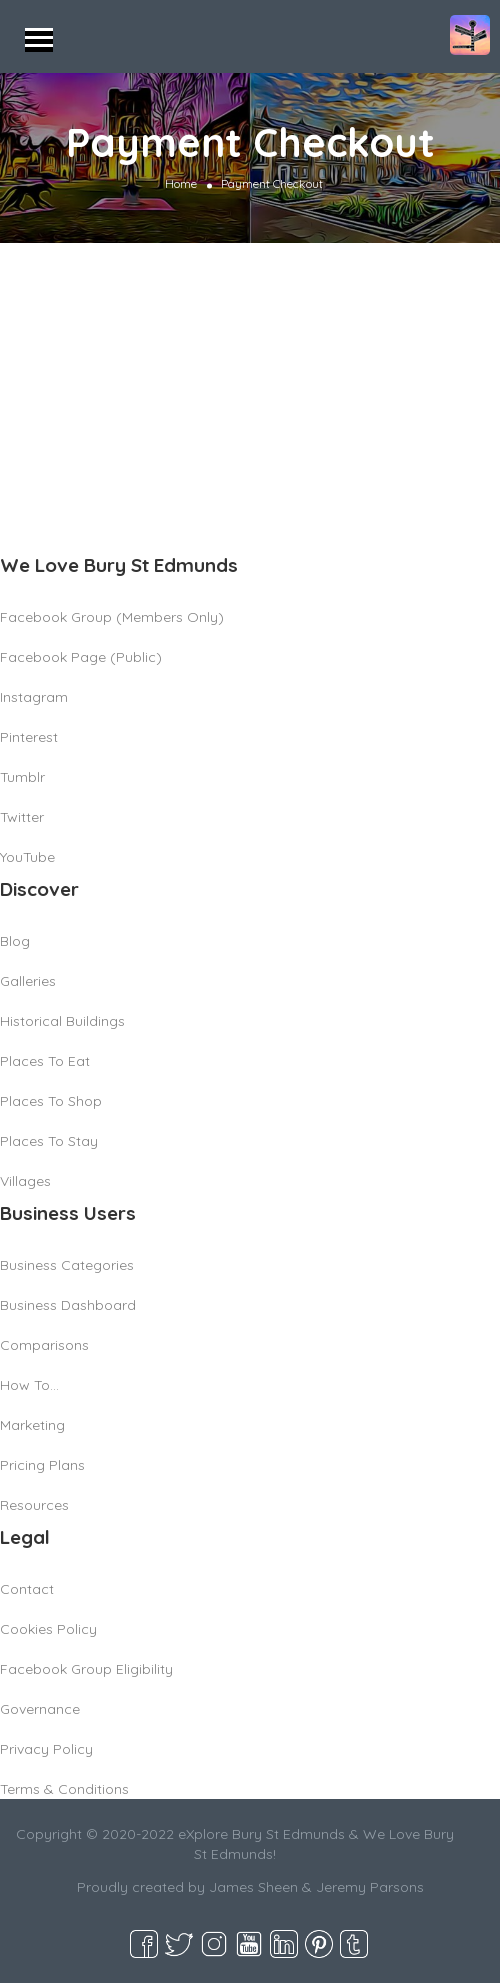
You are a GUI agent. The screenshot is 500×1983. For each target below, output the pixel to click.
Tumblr (22, 777)
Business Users (68, 1213)
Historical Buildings (62, 1021)
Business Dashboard (68, 1305)
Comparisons (44, 1345)
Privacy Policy (46, 1749)
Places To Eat (45, 1061)
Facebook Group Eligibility (86, 1669)
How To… (29, 1385)
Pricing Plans (42, 1465)
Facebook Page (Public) (81, 657)
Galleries (28, 981)
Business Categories (67, 1265)
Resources (34, 1505)
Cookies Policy (48, 1629)
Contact (27, 1589)
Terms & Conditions (64, 1789)
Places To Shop (51, 1101)
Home (181, 183)
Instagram (34, 697)
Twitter (22, 817)
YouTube (27, 857)
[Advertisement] (250, 393)
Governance (40, 1709)
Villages (25, 1181)
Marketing (32, 1425)
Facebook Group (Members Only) (112, 617)
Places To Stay (49, 1141)
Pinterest (29, 737)
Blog (15, 941)
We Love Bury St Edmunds (119, 565)
